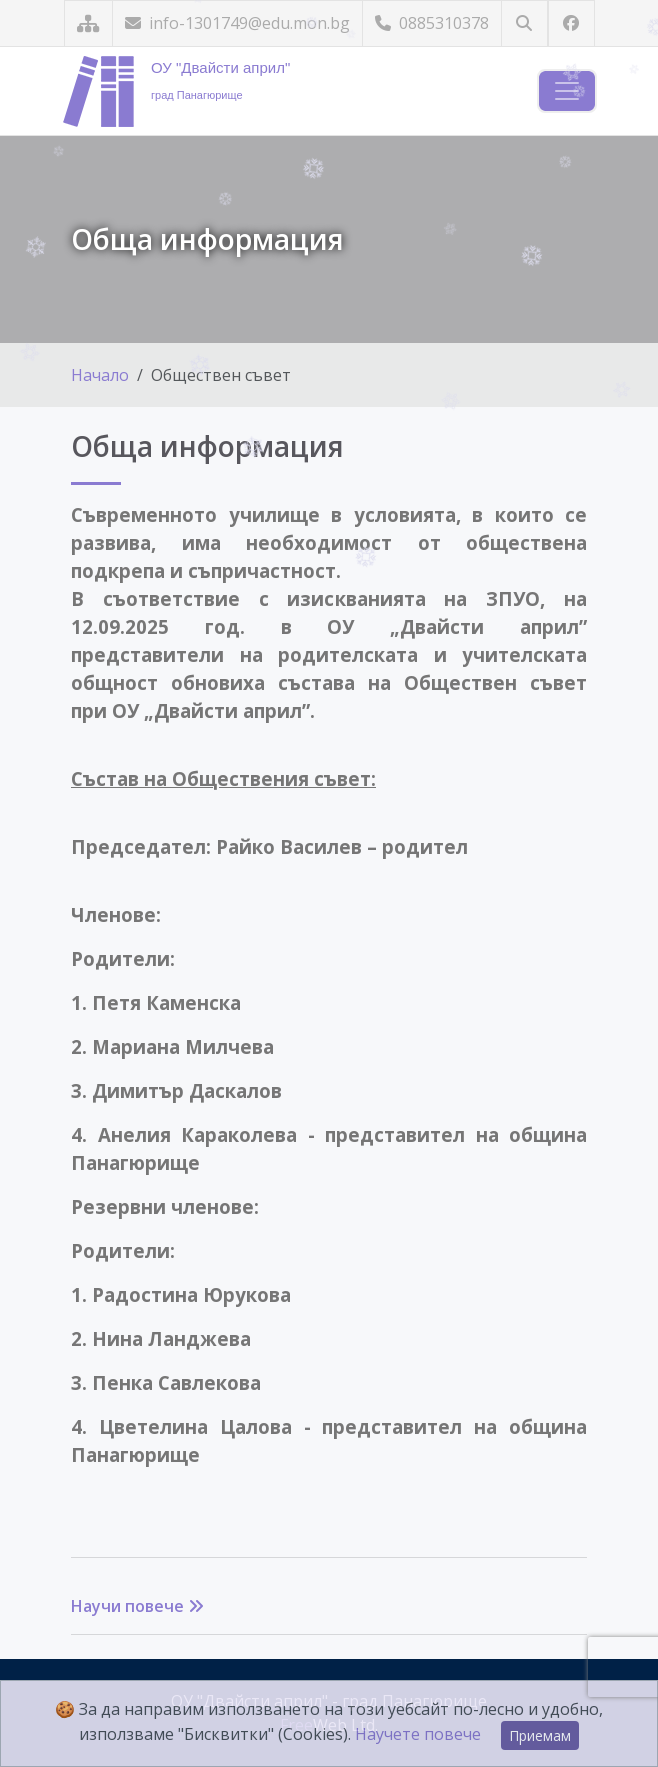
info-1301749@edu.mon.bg (237, 23)
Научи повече (137, 1606)
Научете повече (418, 1734)
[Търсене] (524, 23)
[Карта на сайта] (88, 23)
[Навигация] (567, 91)
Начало (100, 375)
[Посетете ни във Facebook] (571, 23)
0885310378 (432, 23)
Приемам (540, 1735)
